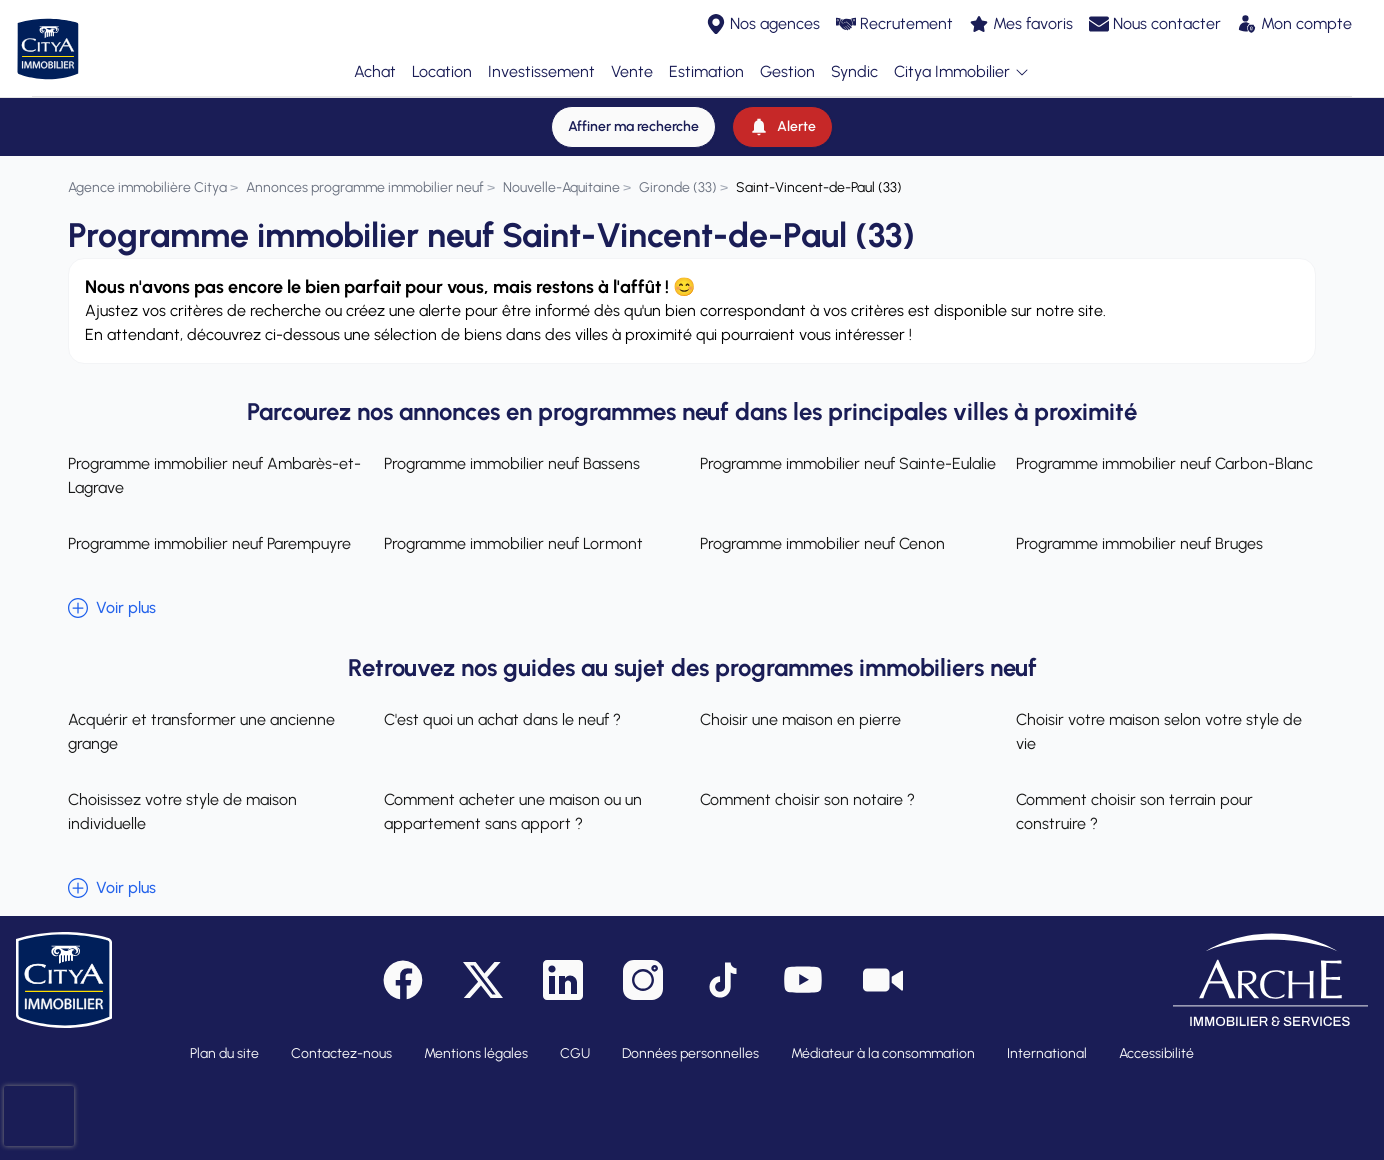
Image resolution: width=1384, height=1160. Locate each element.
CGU (575, 1053)
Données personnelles (690, 1053)
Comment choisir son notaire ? (807, 799)
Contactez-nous (341, 1053)
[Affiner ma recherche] (633, 127)
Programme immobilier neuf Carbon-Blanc (1164, 463)
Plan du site (224, 1053)
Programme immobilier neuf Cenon (822, 543)
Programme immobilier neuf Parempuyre (209, 543)
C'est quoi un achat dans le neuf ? (502, 719)
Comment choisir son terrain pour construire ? (1134, 811)
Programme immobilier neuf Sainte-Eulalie (848, 463)
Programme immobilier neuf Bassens (512, 463)
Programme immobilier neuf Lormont (513, 543)
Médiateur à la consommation (883, 1053)
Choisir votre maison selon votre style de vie (1159, 731)
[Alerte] (782, 127)
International (1047, 1053)
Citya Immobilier (962, 72)
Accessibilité (1156, 1053)
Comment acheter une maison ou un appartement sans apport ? (513, 811)
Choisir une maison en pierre (800, 719)
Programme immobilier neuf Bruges (1139, 543)
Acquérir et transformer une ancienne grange (201, 731)
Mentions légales (476, 1053)
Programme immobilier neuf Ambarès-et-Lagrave (214, 475)
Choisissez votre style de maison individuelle (182, 811)
